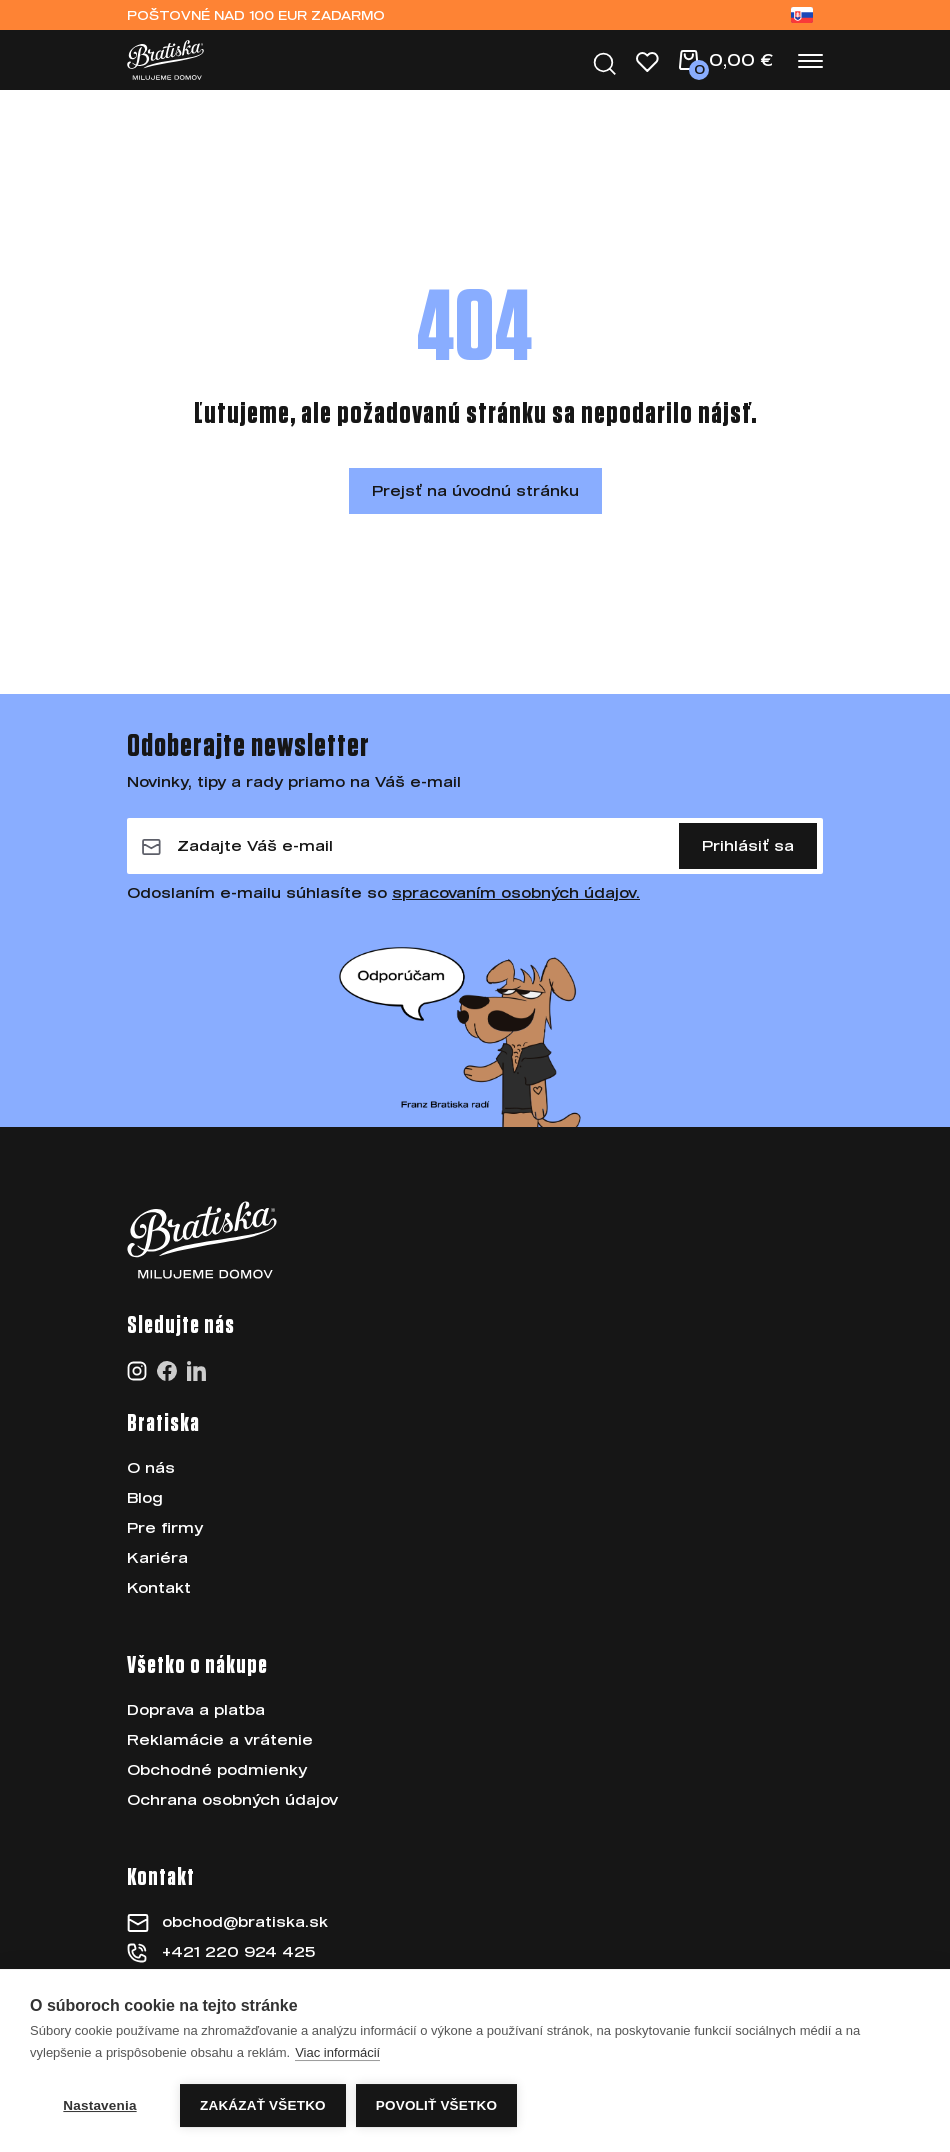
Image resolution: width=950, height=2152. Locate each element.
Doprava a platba (196, 1709)
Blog (145, 1497)
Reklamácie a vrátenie (220, 1739)
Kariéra (157, 1557)
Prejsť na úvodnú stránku (475, 490)
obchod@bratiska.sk (245, 1921)
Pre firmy (165, 1527)
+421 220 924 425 (238, 1951)
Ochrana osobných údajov (232, 1799)
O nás (151, 1467)
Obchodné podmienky (217, 1769)
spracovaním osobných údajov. (516, 892)
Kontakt (159, 1587)
